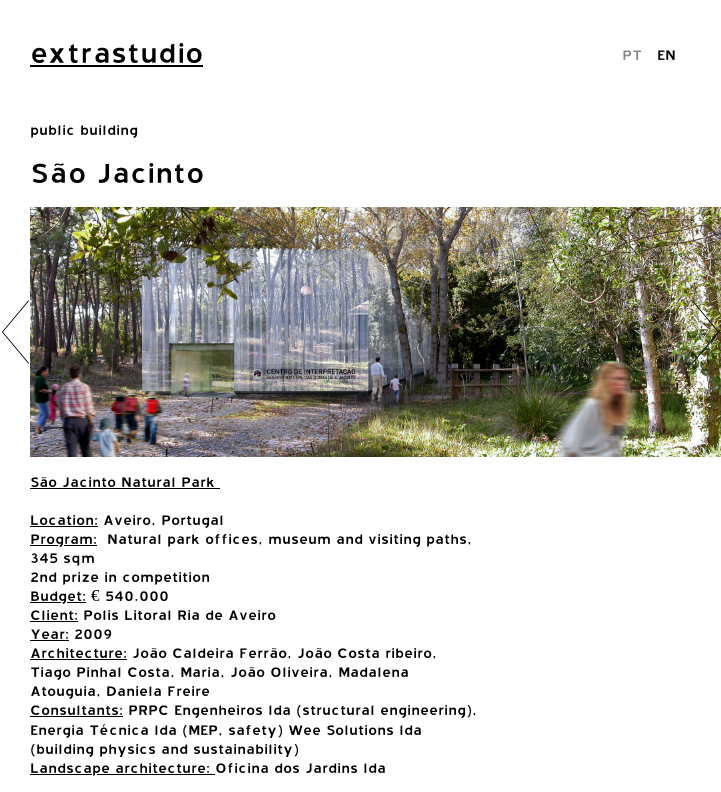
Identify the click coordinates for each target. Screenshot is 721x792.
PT (632, 54)
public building (84, 129)
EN (666, 54)
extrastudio (116, 53)
